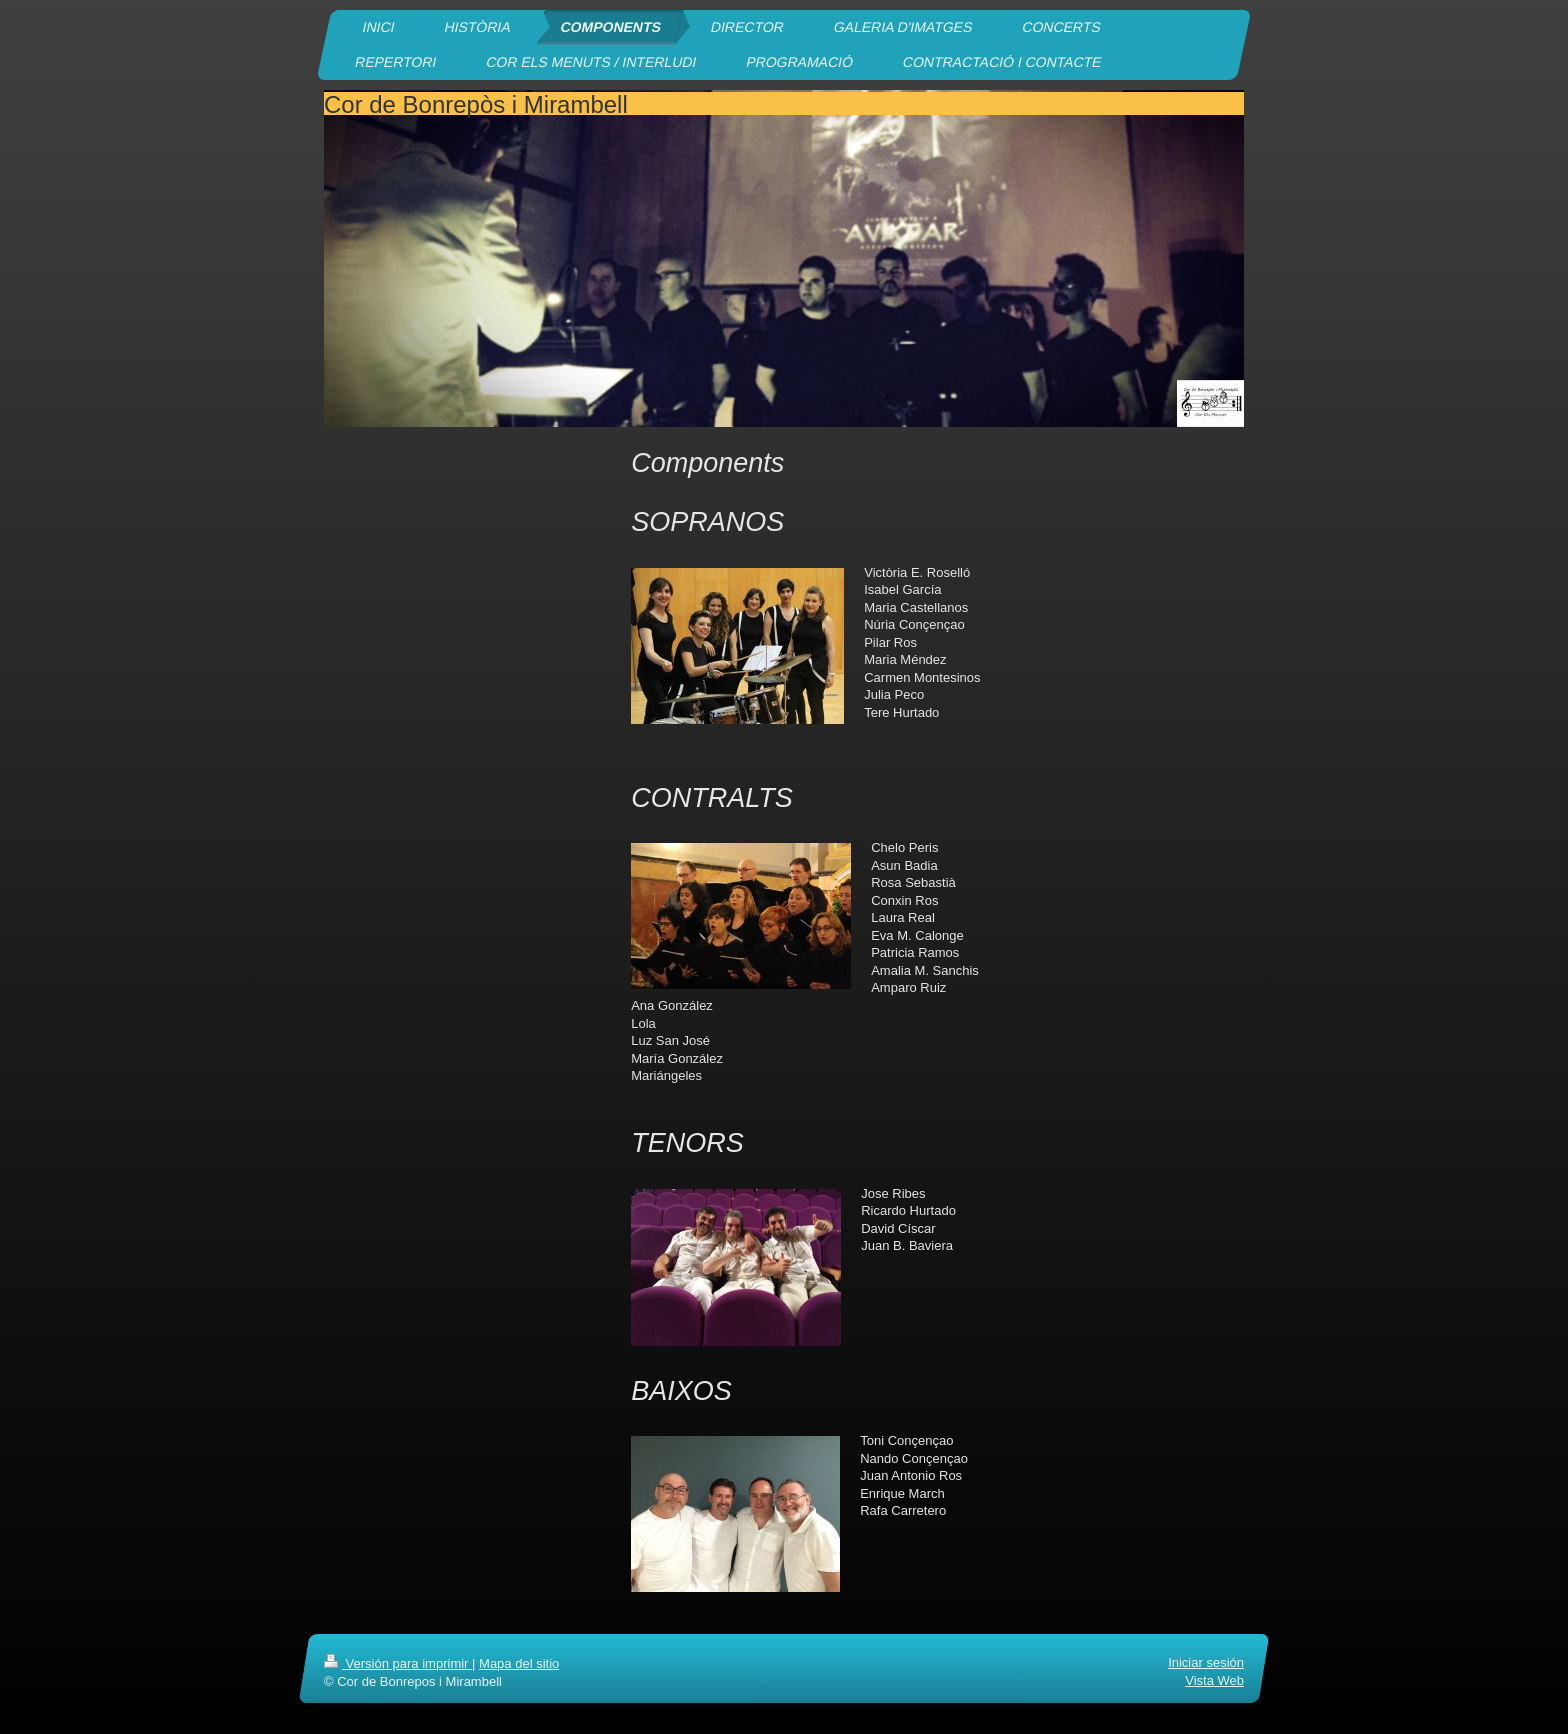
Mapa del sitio (519, 1663)
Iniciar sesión (1206, 1662)
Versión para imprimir (398, 1663)
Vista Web (1214, 1680)
